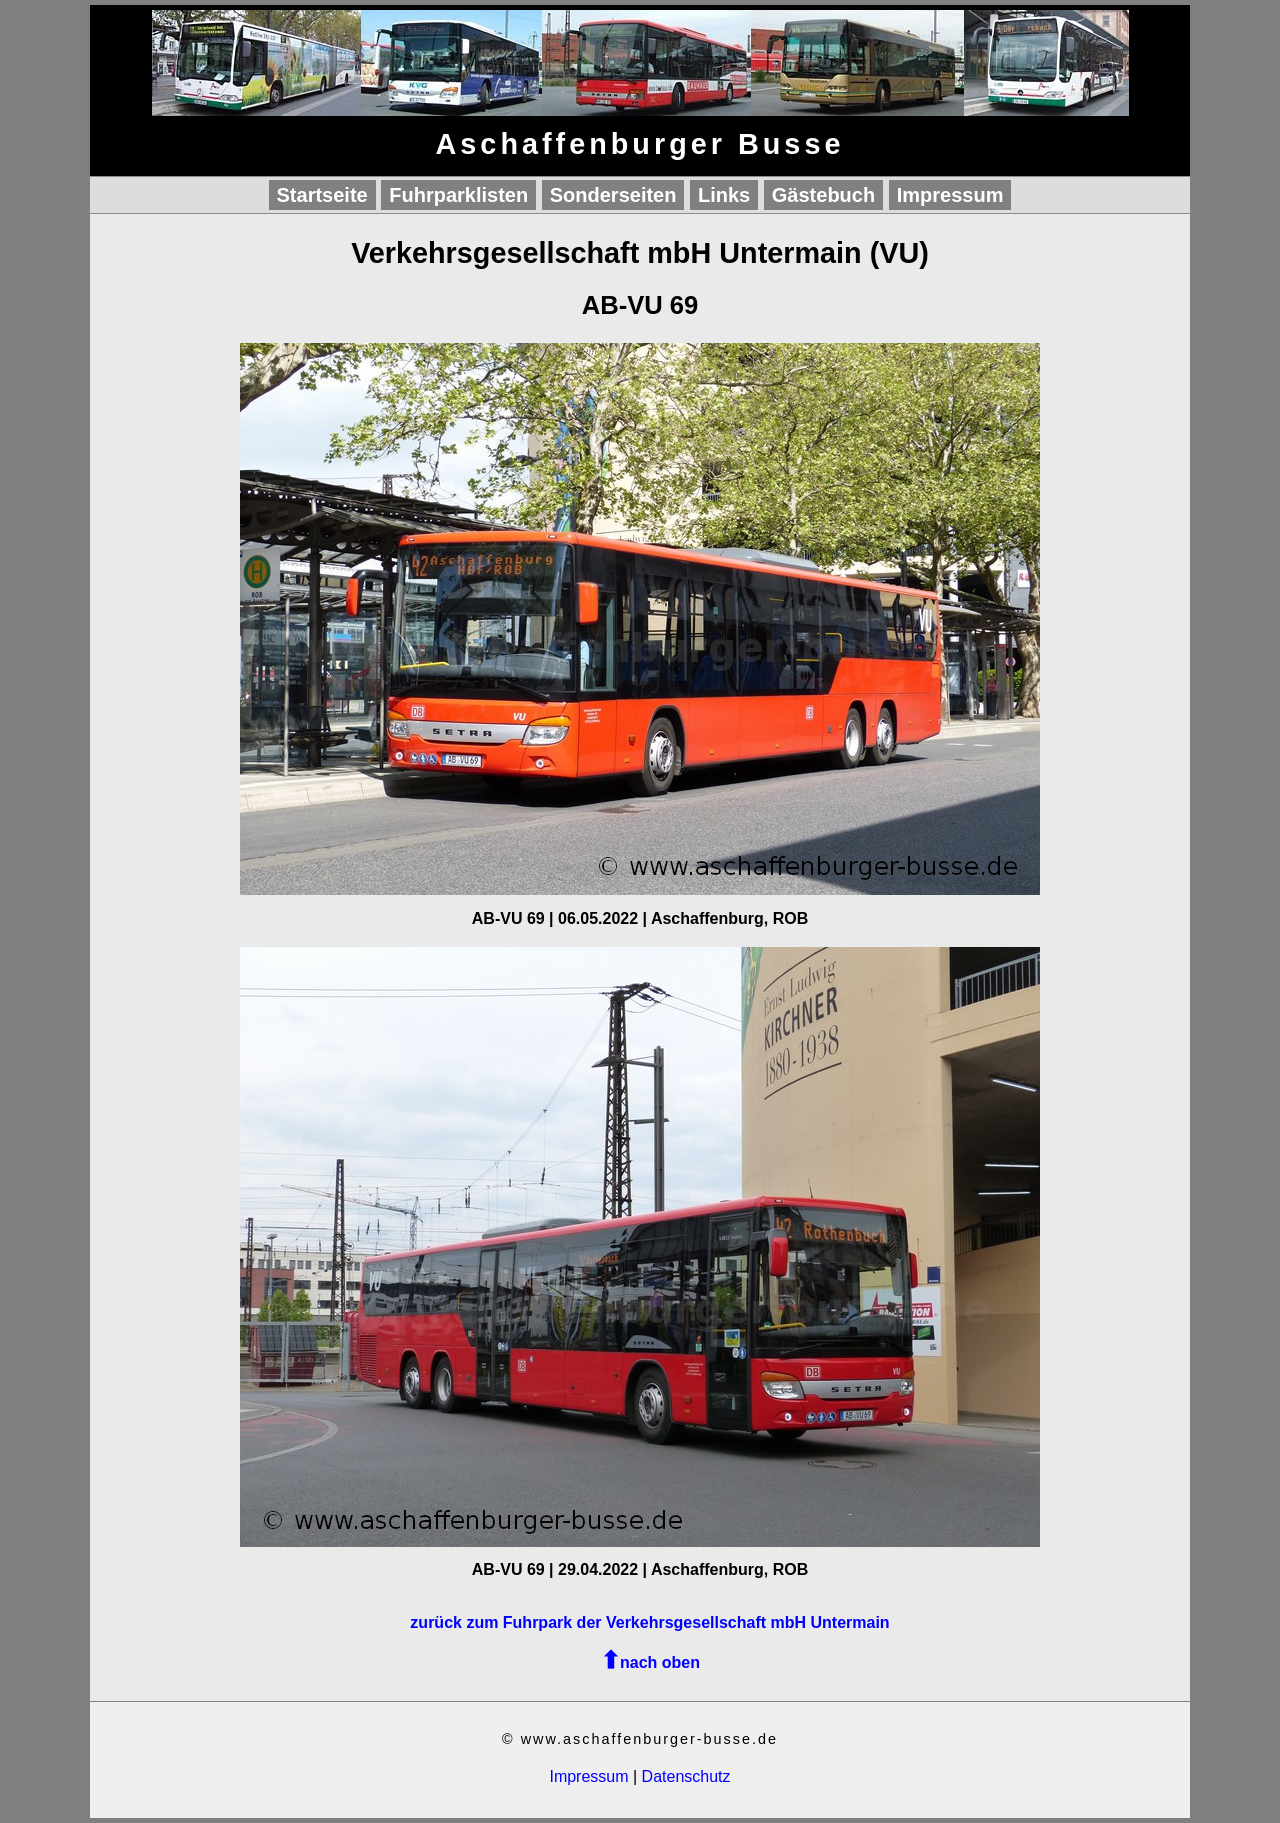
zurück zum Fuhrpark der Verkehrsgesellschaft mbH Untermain (649, 1622)
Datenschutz (686, 1776)
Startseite (322, 195)
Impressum (950, 195)
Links (724, 195)
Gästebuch (823, 195)
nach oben (660, 1662)
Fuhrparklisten (458, 195)
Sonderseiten (613, 195)
